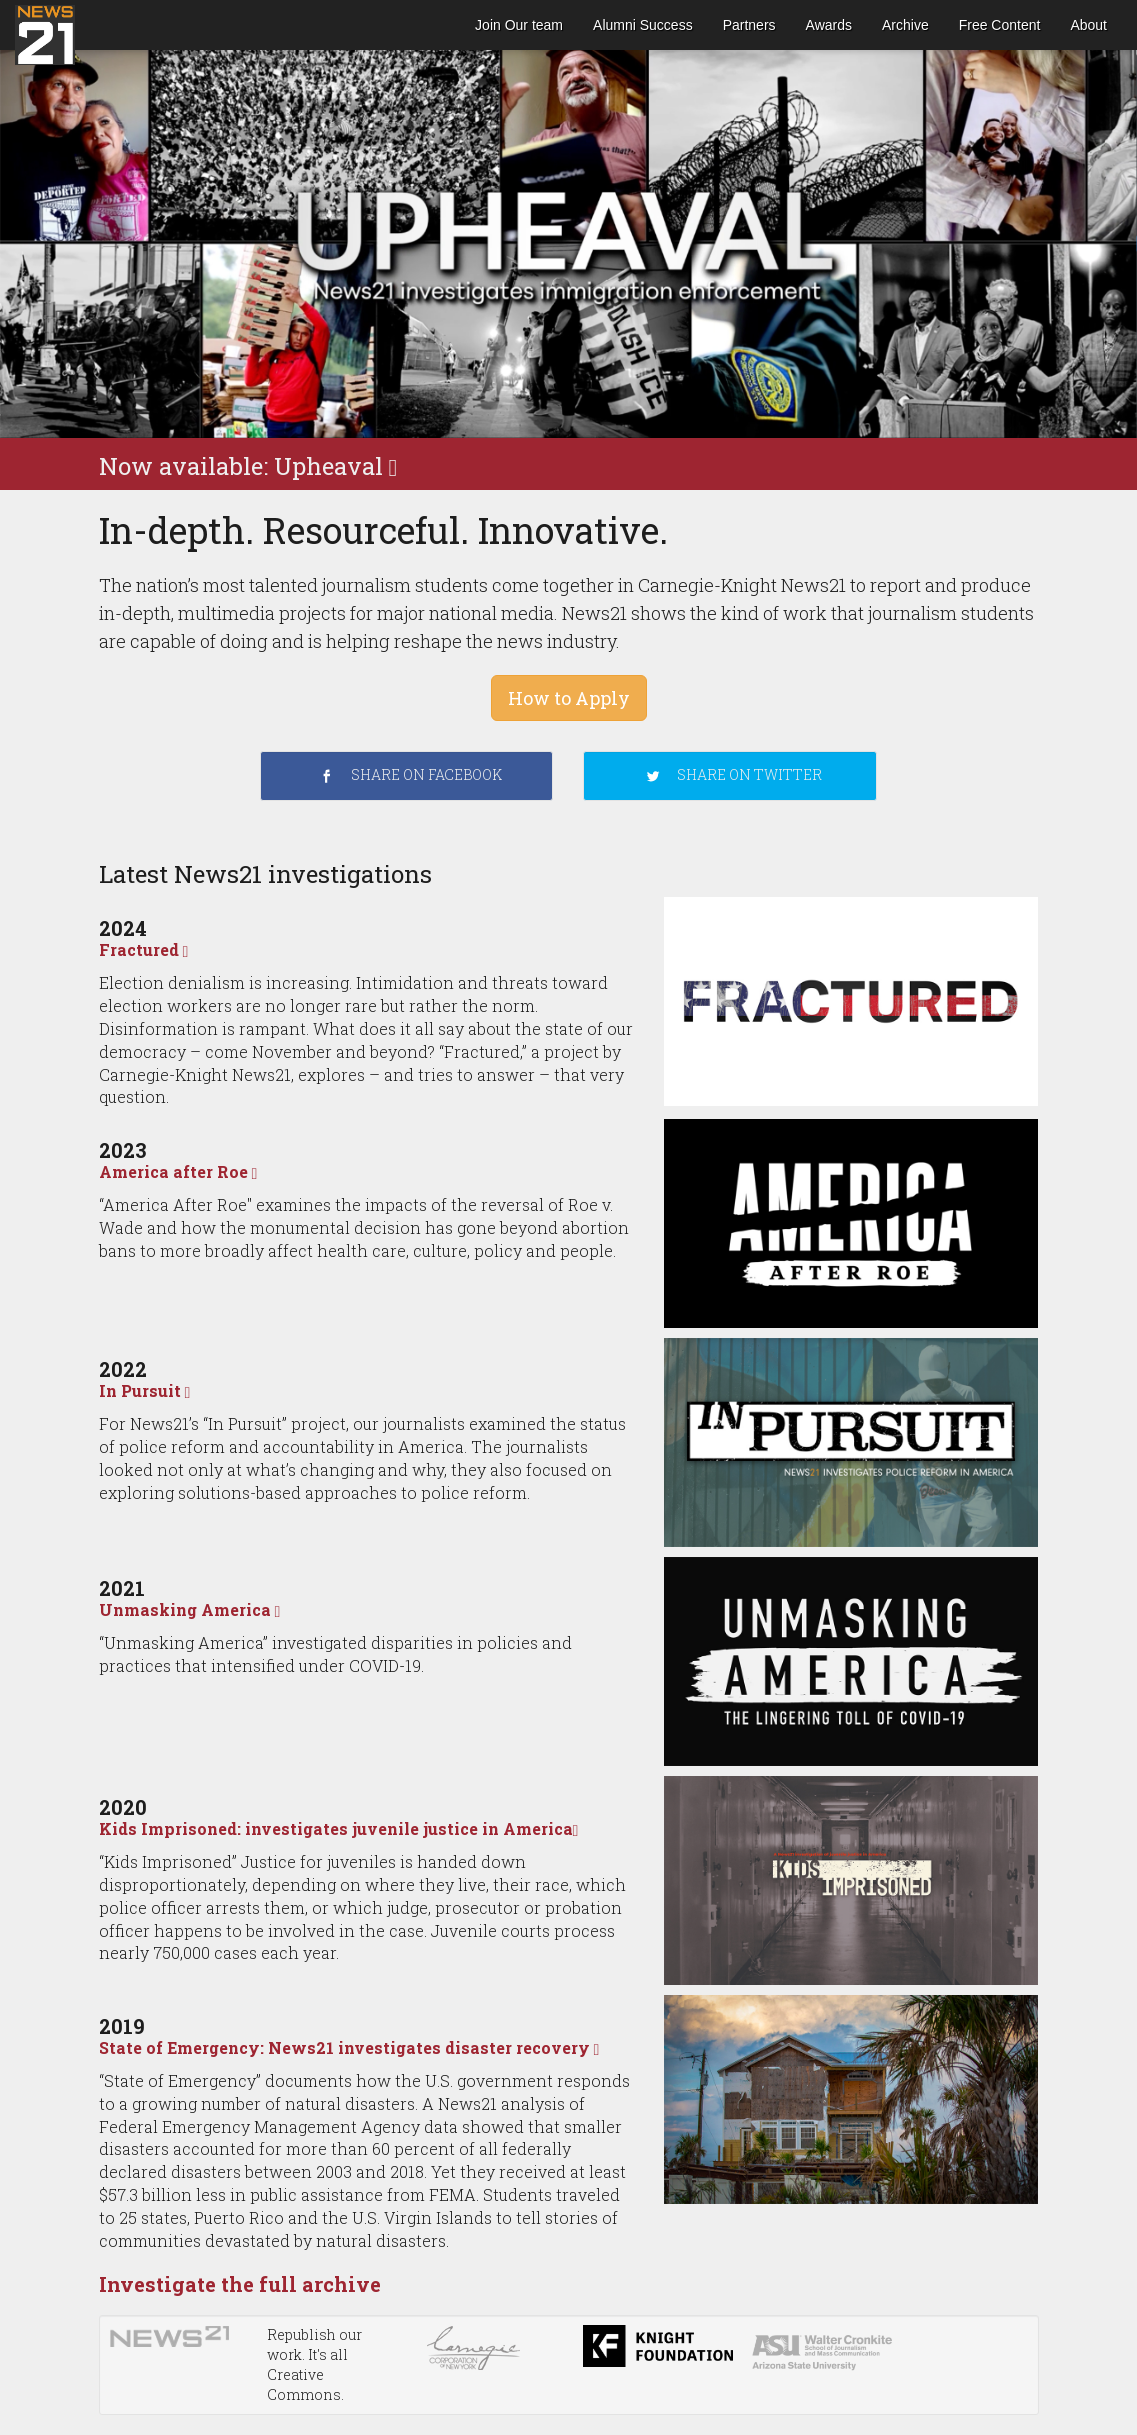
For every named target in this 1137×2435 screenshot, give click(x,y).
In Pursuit (145, 1390)
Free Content (1000, 25)
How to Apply (569, 698)
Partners (749, 25)
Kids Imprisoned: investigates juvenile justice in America (339, 1828)
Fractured (144, 949)
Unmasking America (190, 1609)
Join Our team (519, 25)
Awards (829, 25)
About (1088, 25)
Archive (905, 25)
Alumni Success (643, 25)
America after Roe (178, 1171)
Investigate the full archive (240, 2284)
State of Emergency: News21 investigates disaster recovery (349, 2047)
